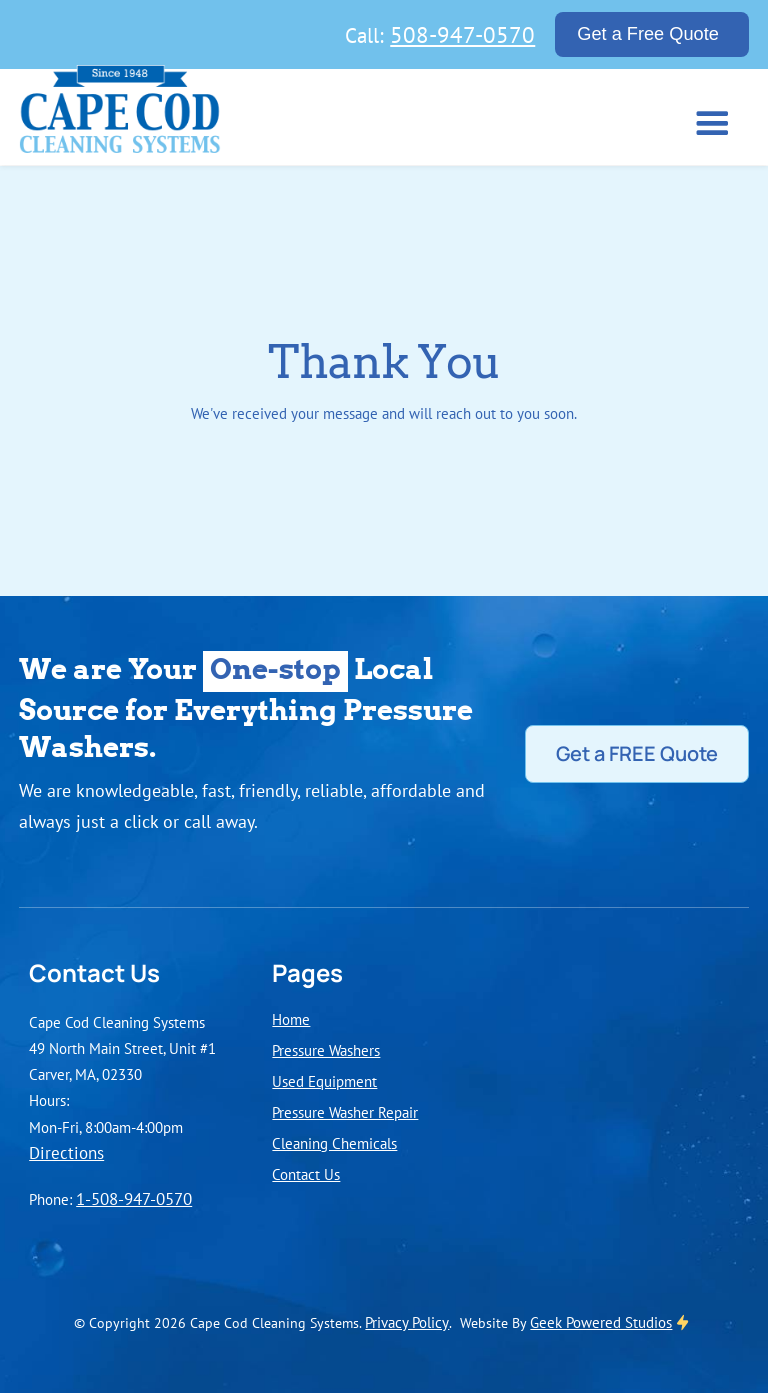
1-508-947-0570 (134, 1199)
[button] (709, 121)
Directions (66, 1153)
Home (291, 1019)
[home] (120, 115)
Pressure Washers (326, 1050)
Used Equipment (324, 1081)
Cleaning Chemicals (334, 1143)
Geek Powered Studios (601, 1322)
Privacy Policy (407, 1322)
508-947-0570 (462, 34)
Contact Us (306, 1174)
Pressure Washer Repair (345, 1112)
